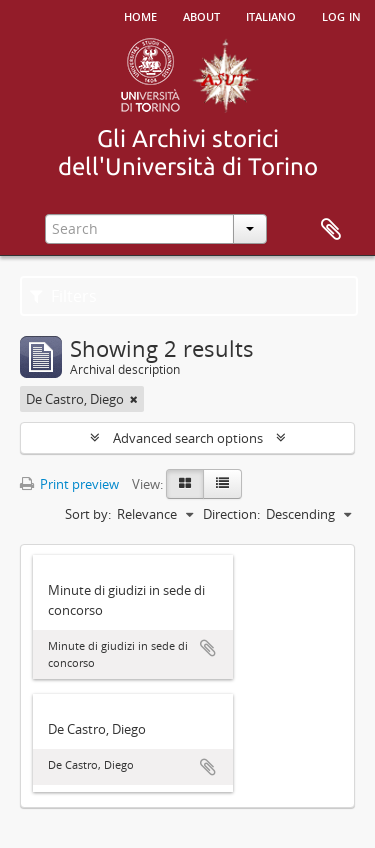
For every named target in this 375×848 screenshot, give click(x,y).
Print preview (69, 484)
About (201, 15)
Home (140, 15)
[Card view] (185, 484)
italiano (271, 15)
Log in (341, 15)
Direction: (231, 514)
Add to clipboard (208, 648)
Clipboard (331, 230)
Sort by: (88, 514)
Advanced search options (188, 438)
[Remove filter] (134, 399)
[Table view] (222, 484)
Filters (63, 296)
